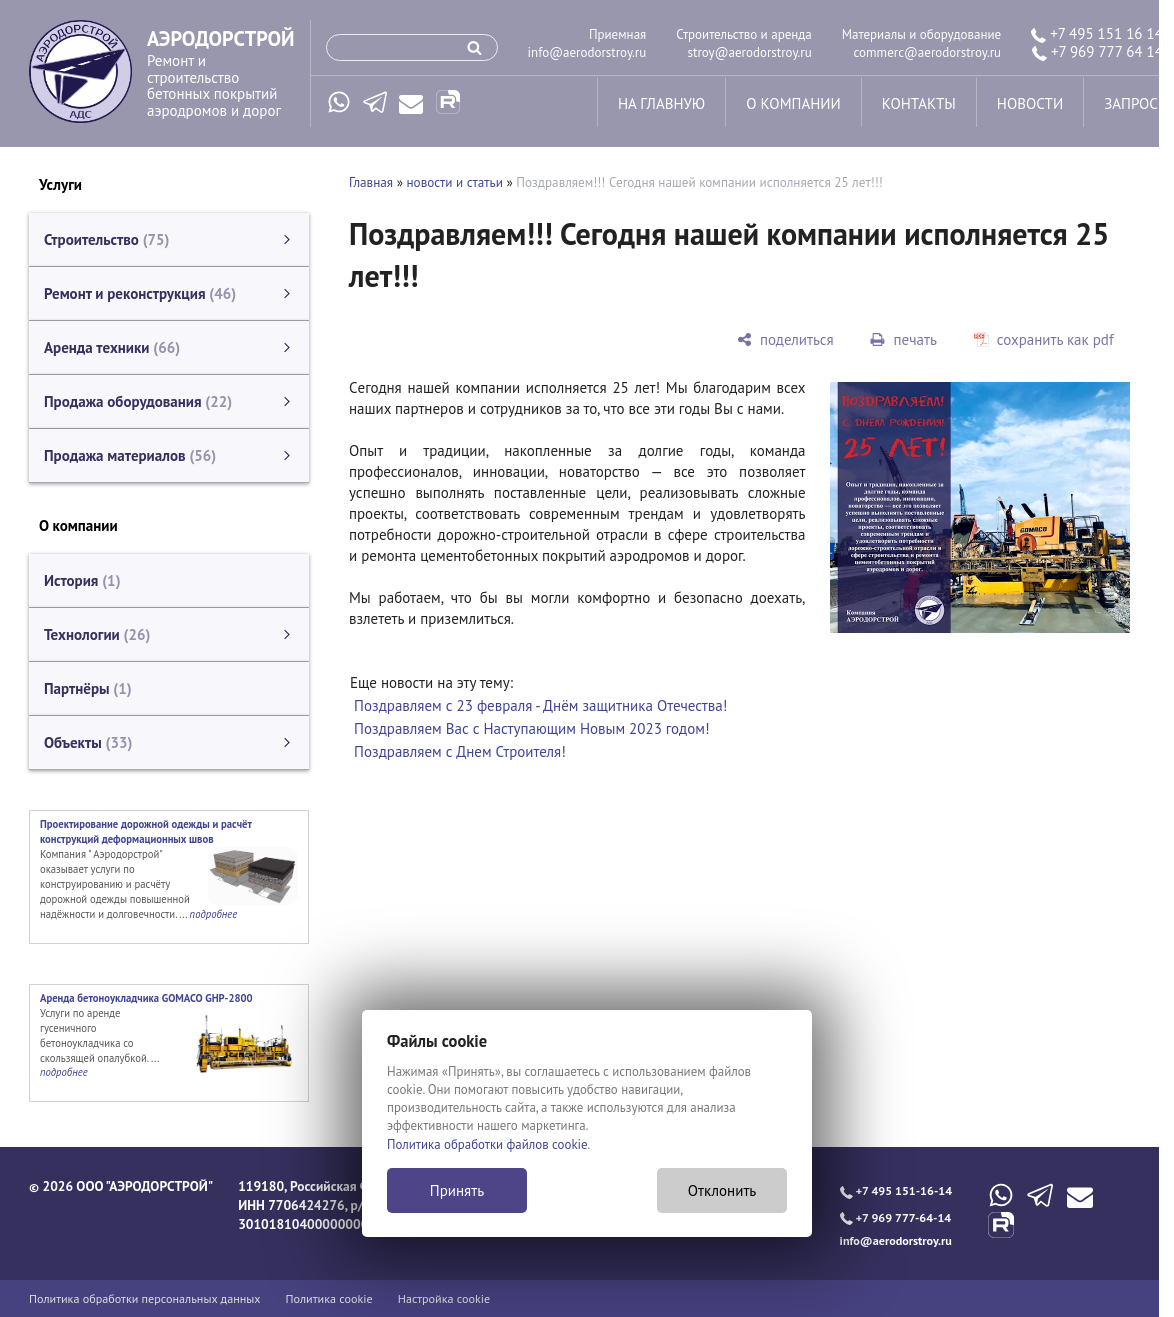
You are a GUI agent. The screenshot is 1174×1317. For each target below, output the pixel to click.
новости (1030, 103)
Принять (457, 1190)
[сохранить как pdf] (1043, 339)
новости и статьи (455, 182)
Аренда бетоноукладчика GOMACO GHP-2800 (146, 998)
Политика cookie (329, 1298)
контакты (919, 103)
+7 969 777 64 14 (1097, 51)
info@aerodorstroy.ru (587, 52)
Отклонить (722, 1190)
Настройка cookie (444, 1298)
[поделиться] (785, 339)
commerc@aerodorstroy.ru (928, 52)
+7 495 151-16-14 (896, 1190)
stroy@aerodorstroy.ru (750, 52)
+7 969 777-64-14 (896, 1217)
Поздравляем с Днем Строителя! (460, 751)
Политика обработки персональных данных (145, 1298)
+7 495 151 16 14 (1097, 33)
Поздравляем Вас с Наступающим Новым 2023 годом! (531, 728)
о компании (793, 103)
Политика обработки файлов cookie (487, 1144)
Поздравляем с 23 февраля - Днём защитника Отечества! (540, 705)
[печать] (903, 339)
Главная (371, 182)
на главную (661, 103)
